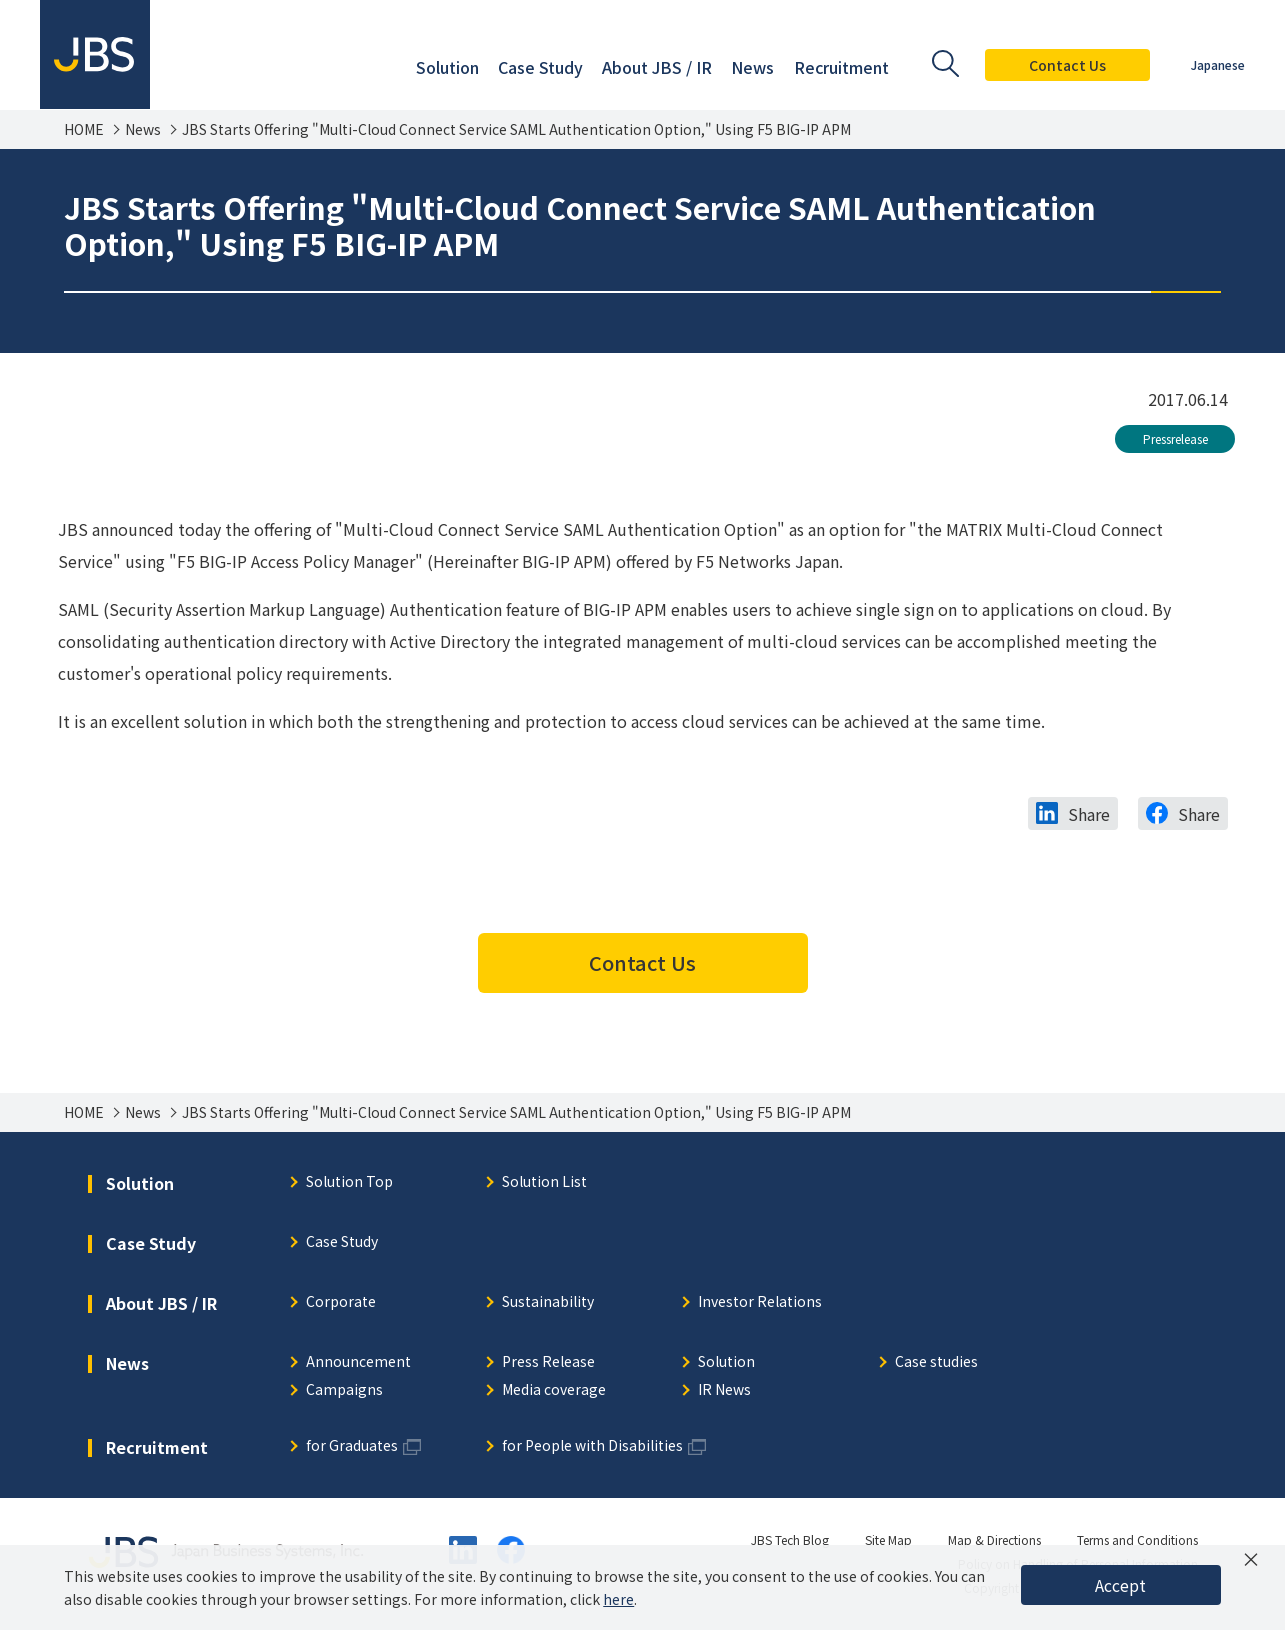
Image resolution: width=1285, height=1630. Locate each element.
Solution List (544, 1182)
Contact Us (1067, 65)
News (143, 129)
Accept (1120, 1585)
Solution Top (349, 1182)
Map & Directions (994, 1539)
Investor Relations (760, 1302)
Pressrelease (1175, 438)
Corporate (341, 1302)
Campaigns (344, 1390)
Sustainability (548, 1302)
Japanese (1218, 64)
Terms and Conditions (1137, 1539)
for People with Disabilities (592, 1446)
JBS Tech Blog (790, 1539)
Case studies (936, 1362)
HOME (84, 129)
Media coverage (554, 1390)
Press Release (548, 1362)
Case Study (342, 1242)
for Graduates (352, 1446)
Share (1089, 814)
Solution (726, 1362)
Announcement (358, 1362)
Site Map (888, 1539)
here (618, 1599)
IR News (724, 1390)
